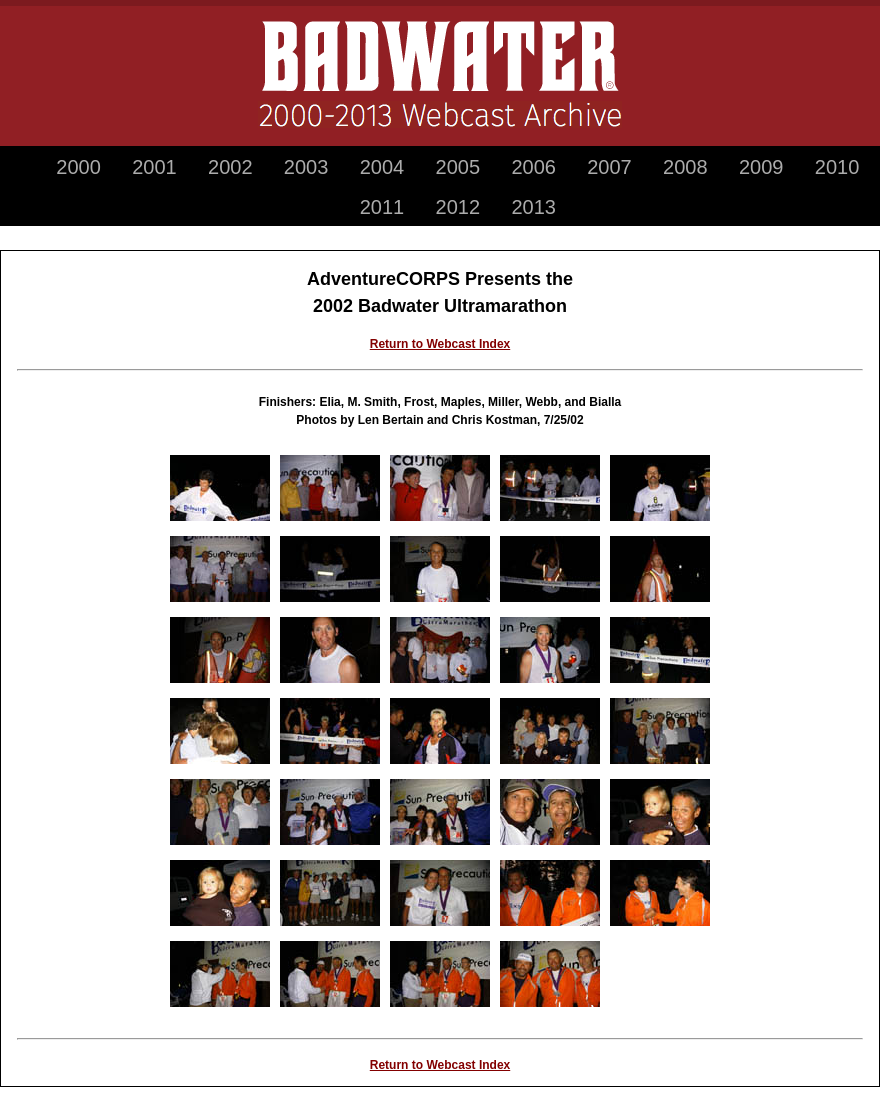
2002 (230, 167)
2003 (306, 167)
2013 (533, 207)
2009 (761, 167)
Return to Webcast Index (440, 344)
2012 (458, 207)
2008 (685, 167)
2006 (533, 167)
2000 (78, 167)
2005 (458, 167)
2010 (837, 167)
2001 (154, 167)
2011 (382, 207)
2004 (382, 167)
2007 (609, 167)
